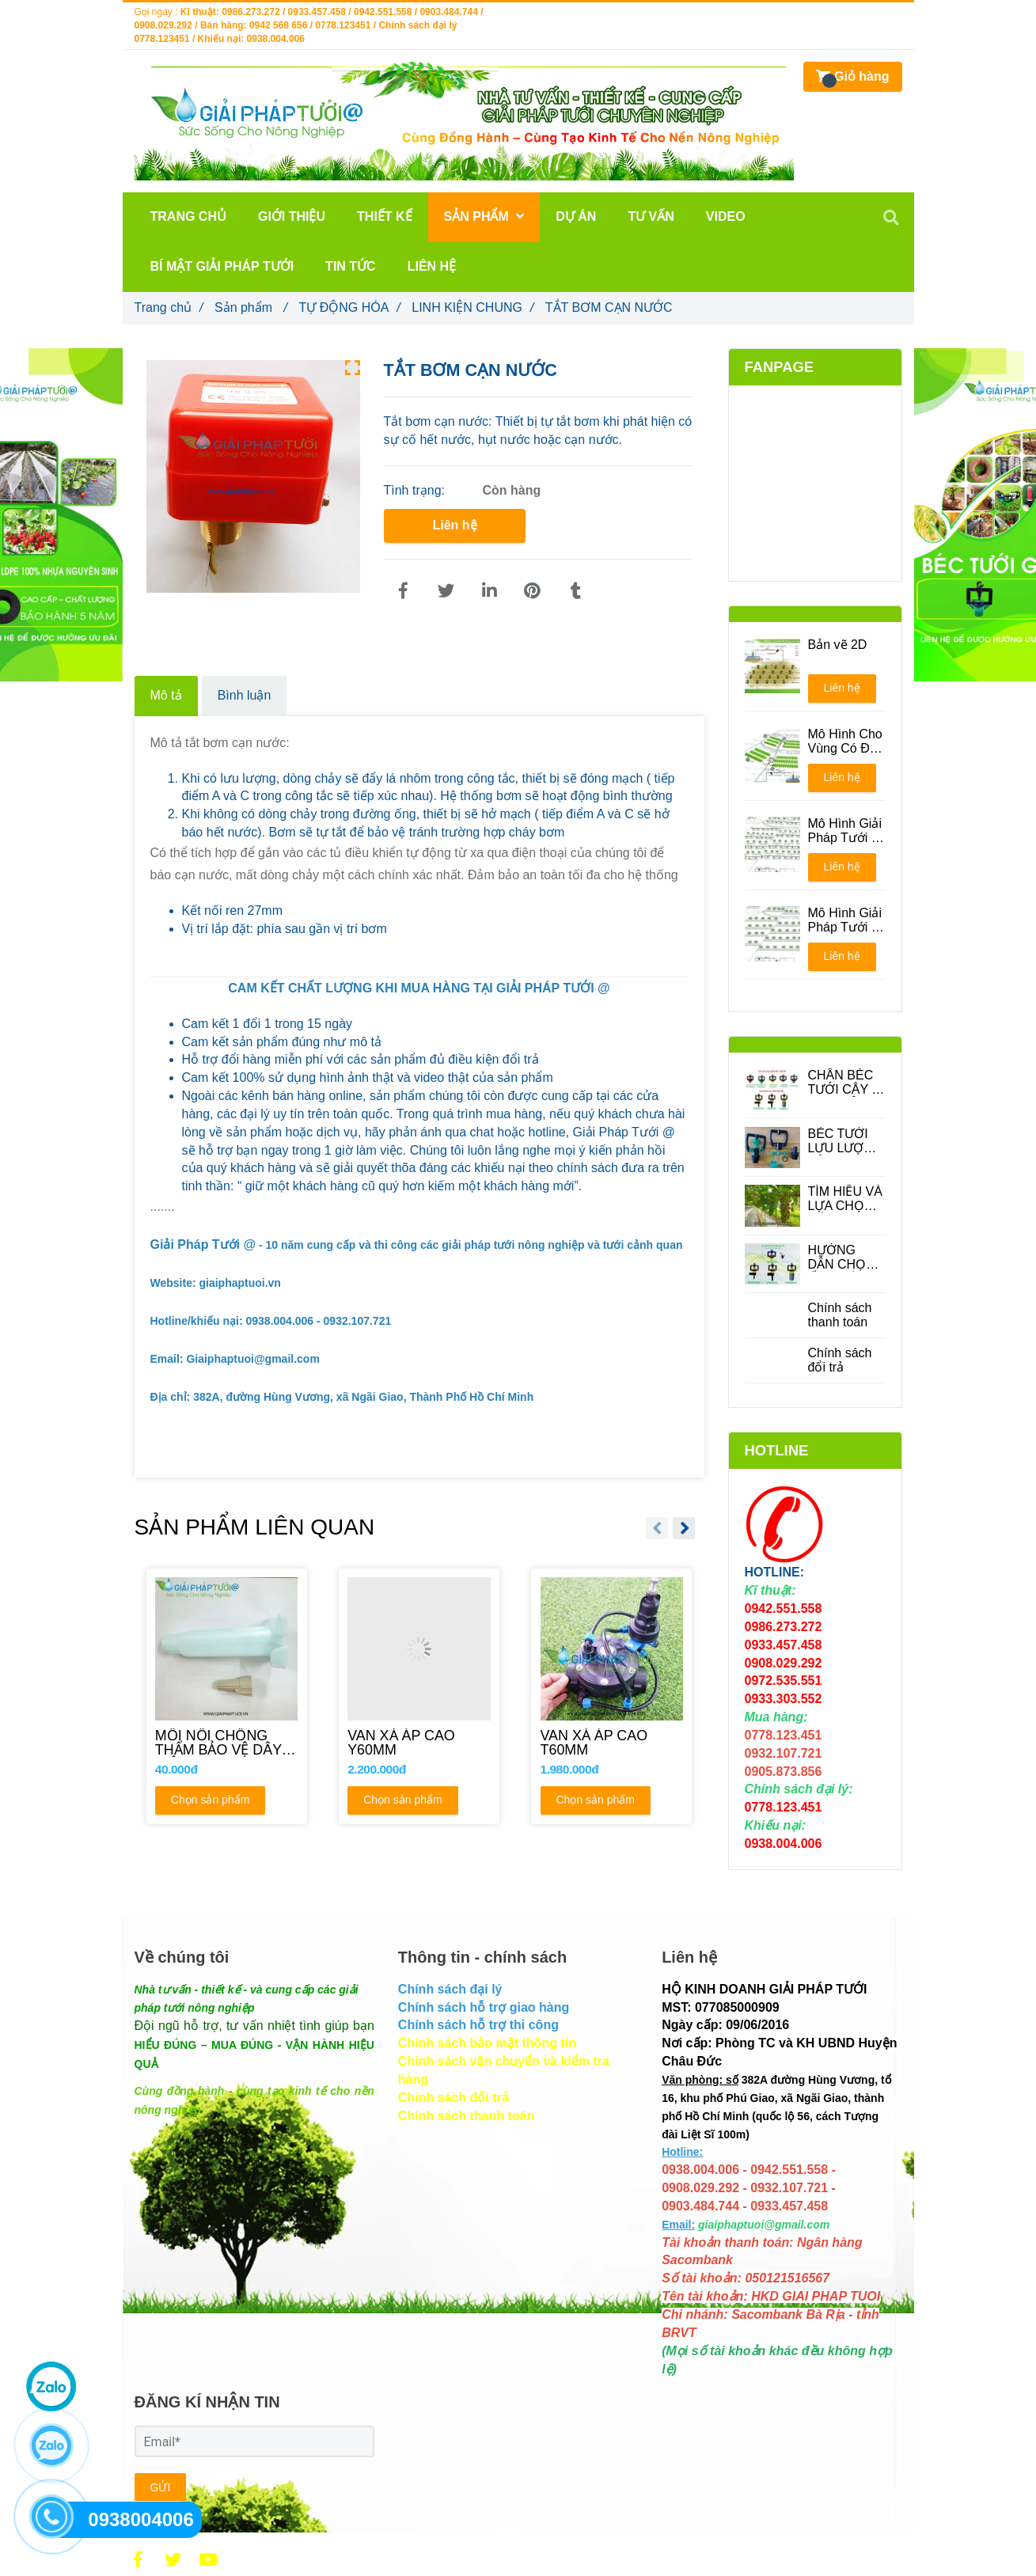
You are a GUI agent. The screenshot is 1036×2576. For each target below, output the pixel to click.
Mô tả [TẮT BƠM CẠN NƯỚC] (166, 695)
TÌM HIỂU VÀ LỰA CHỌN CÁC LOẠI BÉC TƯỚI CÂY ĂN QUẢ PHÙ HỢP (847, 1199)
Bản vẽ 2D (837, 644)
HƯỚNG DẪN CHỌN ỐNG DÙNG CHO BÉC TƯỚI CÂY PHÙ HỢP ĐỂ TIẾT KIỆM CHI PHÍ (843, 1257)
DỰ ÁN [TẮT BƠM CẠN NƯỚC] (576, 216)
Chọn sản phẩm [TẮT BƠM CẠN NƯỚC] (209, 1801)
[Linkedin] (489, 591)
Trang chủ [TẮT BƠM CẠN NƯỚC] (169, 307)
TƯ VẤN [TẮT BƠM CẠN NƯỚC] (651, 216)
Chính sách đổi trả (840, 1360)
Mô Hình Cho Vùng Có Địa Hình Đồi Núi (845, 741)
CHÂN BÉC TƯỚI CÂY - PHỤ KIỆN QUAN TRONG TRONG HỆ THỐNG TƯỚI (842, 1082)
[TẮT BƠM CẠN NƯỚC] (403, 591)
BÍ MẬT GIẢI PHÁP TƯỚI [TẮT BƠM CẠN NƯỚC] (222, 266)
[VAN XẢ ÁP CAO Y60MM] (419, 1743)
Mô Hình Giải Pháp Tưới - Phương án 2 (845, 920)
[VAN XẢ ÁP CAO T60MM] (611, 1743)
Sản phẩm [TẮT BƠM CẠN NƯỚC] (250, 307)
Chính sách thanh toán (840, 1315)
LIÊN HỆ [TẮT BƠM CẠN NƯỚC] (432, 266)
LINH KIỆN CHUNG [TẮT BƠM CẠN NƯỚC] (472, 307)
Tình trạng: (416, 490)
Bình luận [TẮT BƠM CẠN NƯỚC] (244, 695)
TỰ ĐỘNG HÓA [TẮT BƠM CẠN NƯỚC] (349, 307)
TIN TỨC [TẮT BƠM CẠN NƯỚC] (350, 266)
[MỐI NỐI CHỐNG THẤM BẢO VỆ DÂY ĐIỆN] (226, 1743)
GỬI (160, 2487)
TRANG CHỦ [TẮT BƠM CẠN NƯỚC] (188, 216)
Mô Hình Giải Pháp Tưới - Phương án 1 (845, 831)
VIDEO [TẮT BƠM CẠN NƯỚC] (726, 216)
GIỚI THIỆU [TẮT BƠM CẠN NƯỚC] (291, 216)
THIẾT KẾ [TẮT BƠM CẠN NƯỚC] (384, 216)
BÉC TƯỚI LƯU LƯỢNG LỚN (845, 1141)
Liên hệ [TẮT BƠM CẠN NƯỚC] (454, 525)
